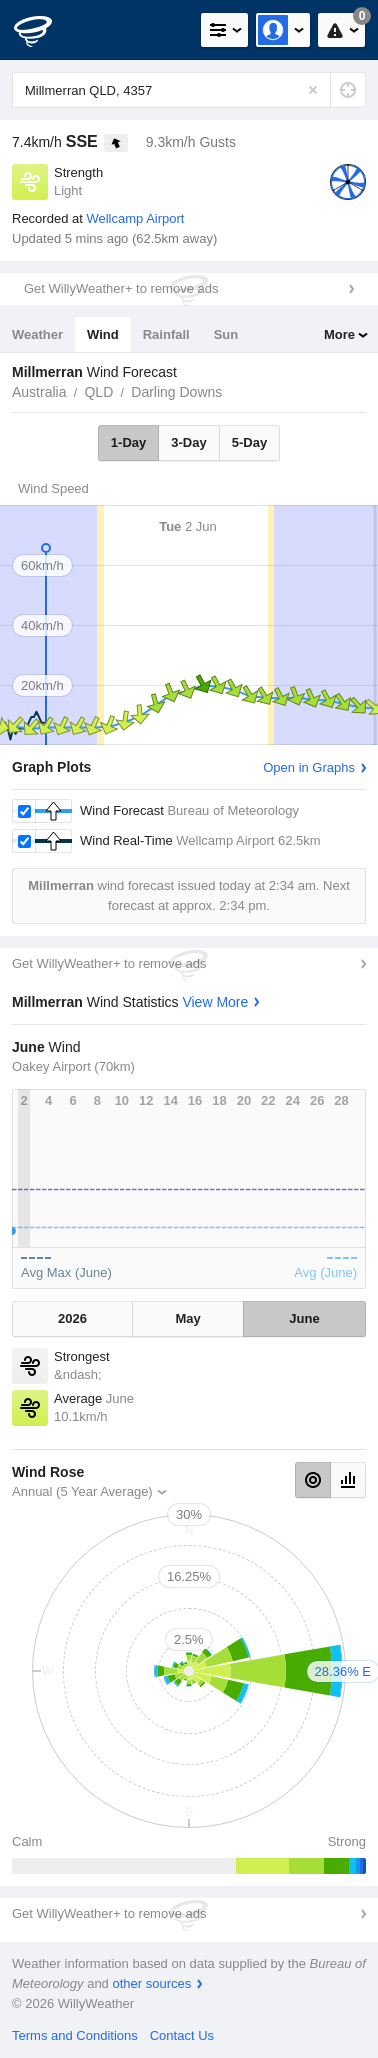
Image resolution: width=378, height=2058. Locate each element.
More (339, 334)
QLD (98, 392)
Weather (37, 334)
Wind (103, 334)
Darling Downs (176, 392)
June (304, 1318)
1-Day (128, 442)
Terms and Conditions (75, 2035)
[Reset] (313, 90)
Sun (226, 334)
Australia (39, 392)
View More (215, 1002)
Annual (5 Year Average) (82, 1491)
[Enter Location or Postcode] (189, 90)
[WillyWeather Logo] (45, 30)
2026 (72, 1318)
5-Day (249, 442)
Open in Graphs (309, 767)
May (187, 1318)
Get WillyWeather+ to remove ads (121, 288)
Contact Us (182, 2035)
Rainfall (166, 334)
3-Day (188, 442)
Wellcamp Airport (135, 218)
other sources (151, 1983)
